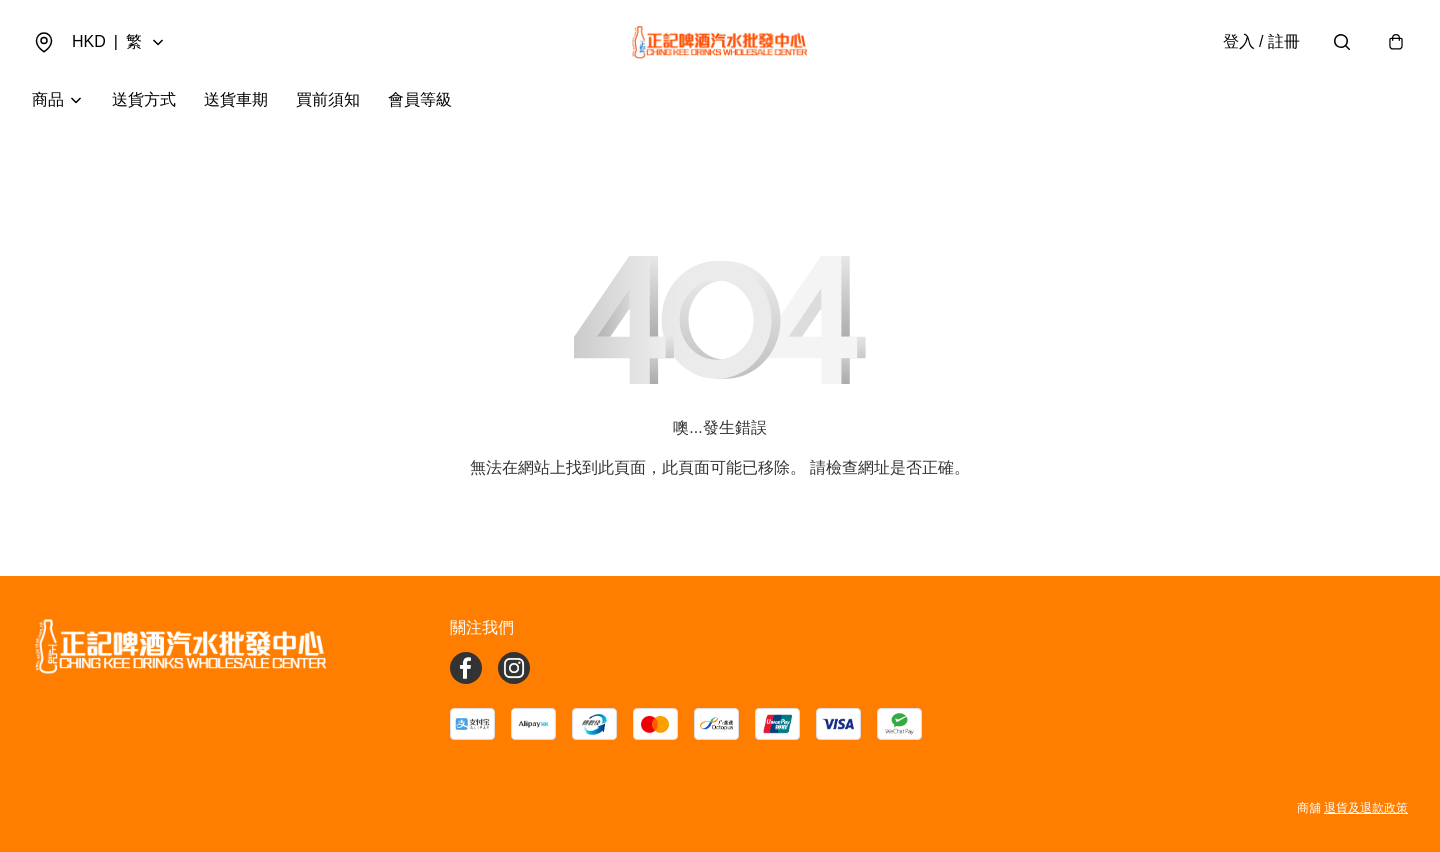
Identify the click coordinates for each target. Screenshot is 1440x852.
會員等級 (420, 99)
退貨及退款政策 (1366, 808)
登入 (1261, 41)
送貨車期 (236, 99)
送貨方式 (144, 99)
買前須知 (328, 99)
